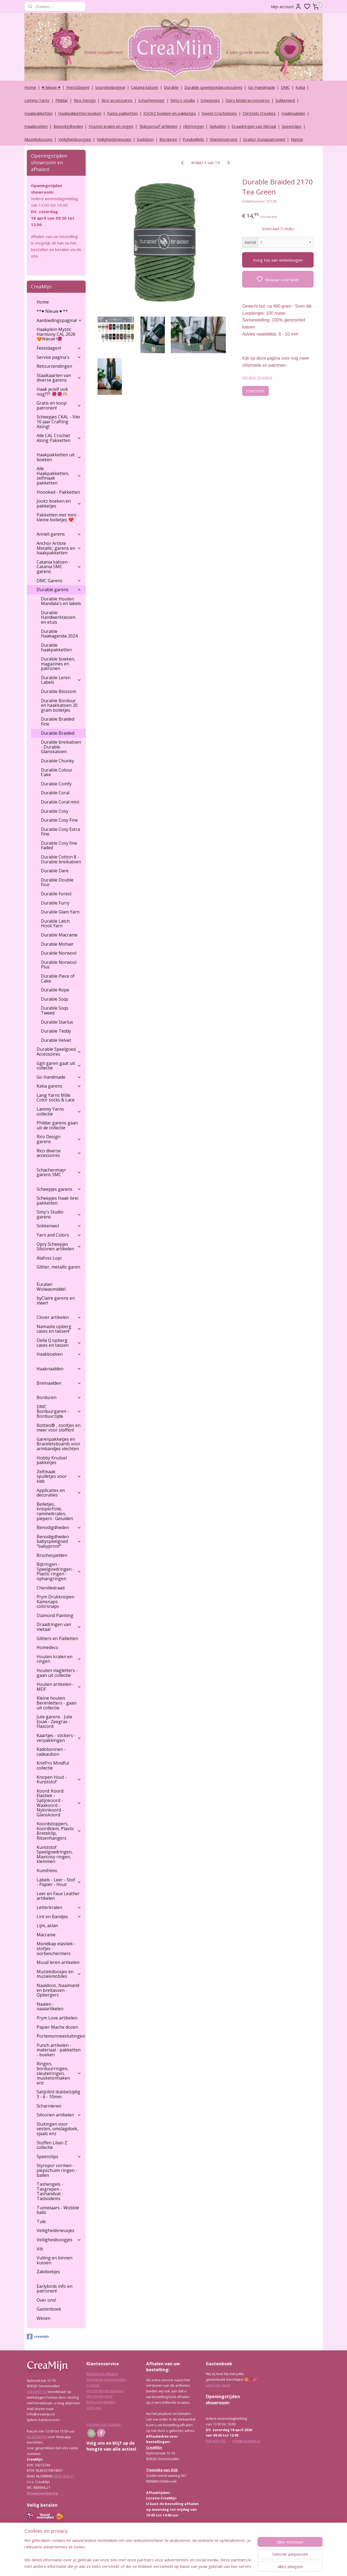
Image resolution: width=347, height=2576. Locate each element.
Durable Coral (55, 793)
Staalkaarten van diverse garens (59, 377)
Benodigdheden (68, 126)
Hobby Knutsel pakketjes (52, 1460)
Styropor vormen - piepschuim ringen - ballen (57, 2170)
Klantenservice (223, 139)
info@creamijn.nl (246, 2440)
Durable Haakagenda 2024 (59, 633)
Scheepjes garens (59, 1189)
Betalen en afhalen (102, 2373)
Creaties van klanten (103, 2424)
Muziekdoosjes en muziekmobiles (59, 1974)
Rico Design (85, 100)
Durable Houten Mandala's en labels (61, 601)
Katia (300, 87)
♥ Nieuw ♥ (51, 87)
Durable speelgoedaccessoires (213, 87)
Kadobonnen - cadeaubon (51, 1751)
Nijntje (297, 139)
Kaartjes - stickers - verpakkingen (59, 1737)
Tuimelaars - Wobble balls (58, 2210)
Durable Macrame (59, 935)
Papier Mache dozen (57, 2027)
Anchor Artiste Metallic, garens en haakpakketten (59, 548)
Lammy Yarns (37, 100)
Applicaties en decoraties (59, 1492)
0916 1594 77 (63, 2476)
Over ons (94, 2407)
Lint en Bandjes (59, 1917)
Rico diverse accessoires (59, 1153)
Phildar (61, 100)
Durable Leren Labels (61, 680)
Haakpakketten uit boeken (59, 457)
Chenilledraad (51, 1588)
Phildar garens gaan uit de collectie (57, 1125)
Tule (41, 2221)
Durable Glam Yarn (60, 912)
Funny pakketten (122, 113)
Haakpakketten (38, 113)
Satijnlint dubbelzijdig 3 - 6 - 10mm (58, 2094)
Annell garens (59, 534)
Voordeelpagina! (110, 87)
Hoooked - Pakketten (58, 492)
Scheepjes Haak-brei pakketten (57, 1200)
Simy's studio (183, 100)
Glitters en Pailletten (57, 1638)
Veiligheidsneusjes (114, 139)
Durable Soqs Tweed (54, 1010)
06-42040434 (37, 2436)
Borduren (168, 139)
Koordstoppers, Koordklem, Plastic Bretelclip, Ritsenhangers (59, 1831)
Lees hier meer (218, 2385)
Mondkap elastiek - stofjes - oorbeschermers (56, 1948)
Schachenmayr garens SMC (59, 1172)
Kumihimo (47, 1871)
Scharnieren (49, 2106)
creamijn (38, 2336)
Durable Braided (57, 733)
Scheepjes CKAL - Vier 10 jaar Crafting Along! (59, 421)
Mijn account (286, 6)
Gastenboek (49, 2309)
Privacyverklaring (42, 2493)
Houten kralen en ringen (111, 126)
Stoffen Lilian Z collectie (52, 2145)
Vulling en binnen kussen (54, 2260)
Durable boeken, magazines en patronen (58, 663)
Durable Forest (56, 894)
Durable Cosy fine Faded (59, 845)
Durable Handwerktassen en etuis (58, 617)
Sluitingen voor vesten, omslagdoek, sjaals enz (57, 2128)
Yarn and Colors (59, 1235)
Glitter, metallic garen (58, 1267)
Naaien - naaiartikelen (50, 2006)
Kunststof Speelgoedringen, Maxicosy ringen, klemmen (55, 1854)
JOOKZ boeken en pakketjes (169, 113)
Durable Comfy (56, 784)
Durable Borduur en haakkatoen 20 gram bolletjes (59, 705)
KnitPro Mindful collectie (53, 1765)
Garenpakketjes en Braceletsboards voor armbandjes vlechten (59, 1444)
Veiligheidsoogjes (74, 139)
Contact (92, 2385)
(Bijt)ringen (193, 126)
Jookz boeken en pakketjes (59, 503)
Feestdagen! (77, 87)
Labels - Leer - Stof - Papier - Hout (59, 1882)
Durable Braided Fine (57, 721)
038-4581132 (37, 2391)
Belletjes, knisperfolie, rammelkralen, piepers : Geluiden (55, 1511)
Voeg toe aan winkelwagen (278, 260)
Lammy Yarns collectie (59, 1111)
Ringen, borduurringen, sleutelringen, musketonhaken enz (59, 2073)
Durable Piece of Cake (58, 978)
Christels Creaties (259, 113)
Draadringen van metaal (59, 1626)
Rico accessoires (117, 100)
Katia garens (59, 1086)
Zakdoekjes (48, 2272)
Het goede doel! (99, 2396)
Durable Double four (57, 882)
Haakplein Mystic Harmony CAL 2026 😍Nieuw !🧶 (56, 334)
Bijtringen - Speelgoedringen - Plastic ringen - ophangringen (59, 1571)
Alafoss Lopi (49, 1258)
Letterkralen (59, 1907)
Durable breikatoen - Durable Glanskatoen (61, 746)
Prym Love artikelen (57, 2018)
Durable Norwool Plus (58, 964)
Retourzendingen (54, 366)
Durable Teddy (56, 1031)
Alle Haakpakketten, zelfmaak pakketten (59, 476)
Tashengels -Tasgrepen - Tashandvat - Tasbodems (50, 2191)
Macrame (46, 1935)
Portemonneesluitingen (61, 2036)
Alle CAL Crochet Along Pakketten (59, 437)
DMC (285, 87)
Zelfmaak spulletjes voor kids (59, 1476)
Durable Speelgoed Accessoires (59, 1051)
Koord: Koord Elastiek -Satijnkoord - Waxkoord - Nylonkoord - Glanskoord (59, 1803)
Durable (171, 87)
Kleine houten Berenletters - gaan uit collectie (56, 1702)
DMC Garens (59, 581)
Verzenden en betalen (105, 2390)
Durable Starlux (57, 1022)
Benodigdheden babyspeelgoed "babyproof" (59, 1541)
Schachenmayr (151, 100)
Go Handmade (261, 87)
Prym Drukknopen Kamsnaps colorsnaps (55, 1601)
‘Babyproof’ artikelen (158, 126)
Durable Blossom (58, 691)
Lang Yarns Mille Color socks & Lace (56, 1097)
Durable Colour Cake (56, 772)
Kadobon (145, 139)
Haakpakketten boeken (79, 113)
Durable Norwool (58, 953)
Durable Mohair (57, 944)
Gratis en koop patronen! (59, 405)
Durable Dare (55, 871)
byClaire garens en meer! (56, 1300)
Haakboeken (36, 126)
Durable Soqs (54, 999)
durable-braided (257, 377)
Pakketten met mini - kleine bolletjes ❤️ (58, 517)
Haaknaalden (293, 113)
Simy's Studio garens (59, 1214)
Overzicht (255, 390)
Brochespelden (52, 1555)
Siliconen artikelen (59, 2115)
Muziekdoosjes (38, 139)
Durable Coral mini (60, 802)
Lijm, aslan (47, 1925)
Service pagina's (59, 357)
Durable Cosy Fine (59, 820)
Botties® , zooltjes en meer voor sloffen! (59, 1427)
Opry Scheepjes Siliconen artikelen (59, 1246)
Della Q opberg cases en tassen (59, 1342)
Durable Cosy (54, 811)
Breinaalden (59, 1383)
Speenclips (291, 126)
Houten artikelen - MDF (59, 1686)
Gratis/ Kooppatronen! (264, 139)
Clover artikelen (59, 1317)
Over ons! (46, 2300)
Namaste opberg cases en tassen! (59, 1328)
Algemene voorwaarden (106, 2379)
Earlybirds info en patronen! (54, 2288)
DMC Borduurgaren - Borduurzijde (59, 1411)
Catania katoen (144, 87)
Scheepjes (210, 100)
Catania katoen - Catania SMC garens (59, 566)
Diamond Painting (55, 1615)
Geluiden (218, 126)
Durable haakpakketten (56, 647)
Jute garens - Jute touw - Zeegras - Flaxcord (54, 1721)
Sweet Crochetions (219, 113)
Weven (43, 2318)
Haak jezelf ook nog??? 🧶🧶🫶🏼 (52, 391)
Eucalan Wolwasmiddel (51, 1286)
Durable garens (59, 590)
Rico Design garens (59, 1139)
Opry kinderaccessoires (248, 100)
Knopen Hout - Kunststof (59, 1779)
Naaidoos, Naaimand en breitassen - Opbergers (58, 1990)
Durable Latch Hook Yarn (55, 923)
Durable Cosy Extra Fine (60, 831)
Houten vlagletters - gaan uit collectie (57, 1672)
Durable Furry (55, 903)
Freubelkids (193, 139)
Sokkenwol (285, 100)
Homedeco (47, 1647)
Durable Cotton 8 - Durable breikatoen (61, 859)
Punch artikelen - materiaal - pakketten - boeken (59, 2050)
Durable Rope (55, 990)
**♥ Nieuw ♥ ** (52, 311)
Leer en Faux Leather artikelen (58, 1896)
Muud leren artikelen (58, 1962)
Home (30, 87)
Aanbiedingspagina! (59, 320)
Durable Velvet (56, 1040)
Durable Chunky (57, 761)
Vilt (40, 2249)
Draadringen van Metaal (254, 126)
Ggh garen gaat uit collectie (59, 1065)
